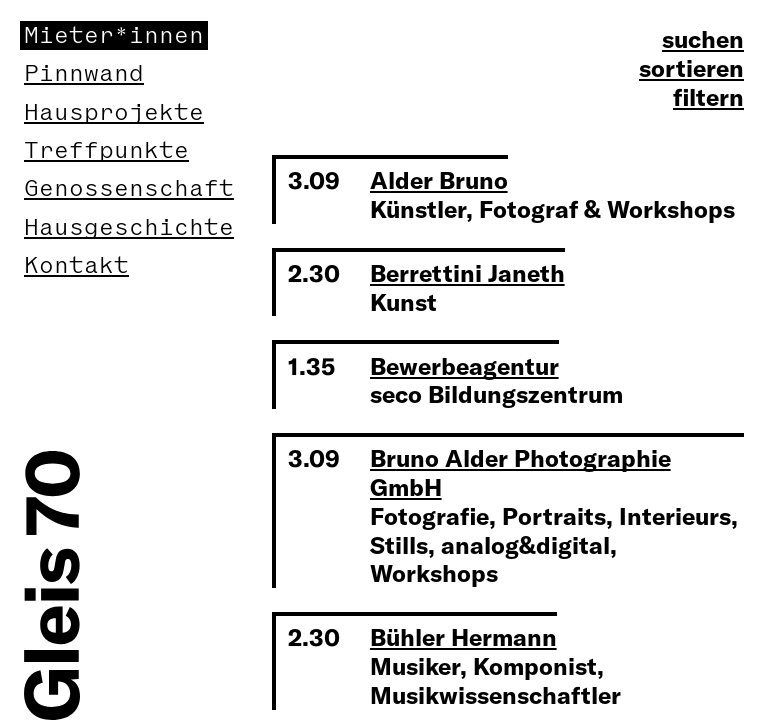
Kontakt (76, 265)
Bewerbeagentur (464, 366)
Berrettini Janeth (467, 273)
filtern (708, 97)
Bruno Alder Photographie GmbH (520, 472)
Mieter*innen (114, 35)
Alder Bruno (439, 180)
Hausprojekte (114, 112)
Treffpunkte (106, 150)
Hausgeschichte (129, 227)
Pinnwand (84, 73)
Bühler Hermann (463, 637)
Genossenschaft (129, 188)
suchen (703, 39)
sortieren (691, 68)
